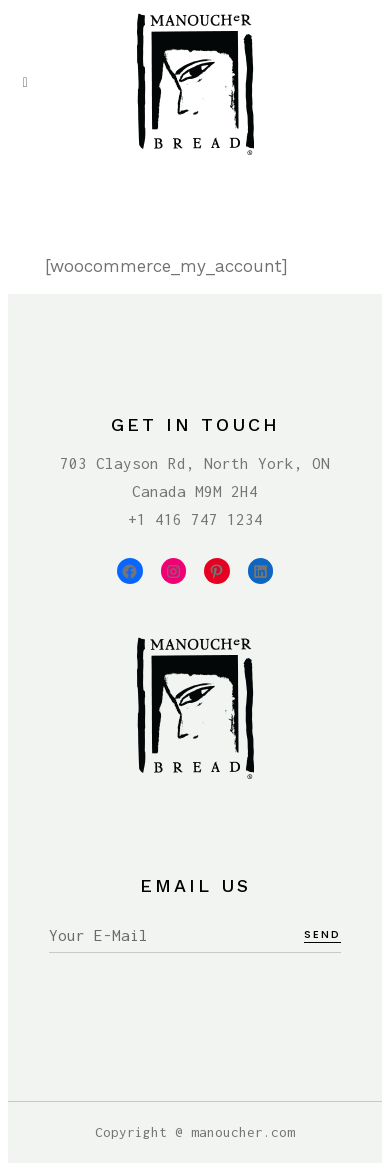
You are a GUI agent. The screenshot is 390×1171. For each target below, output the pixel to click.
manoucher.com (243, 1132)
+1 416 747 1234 (195, 519)
